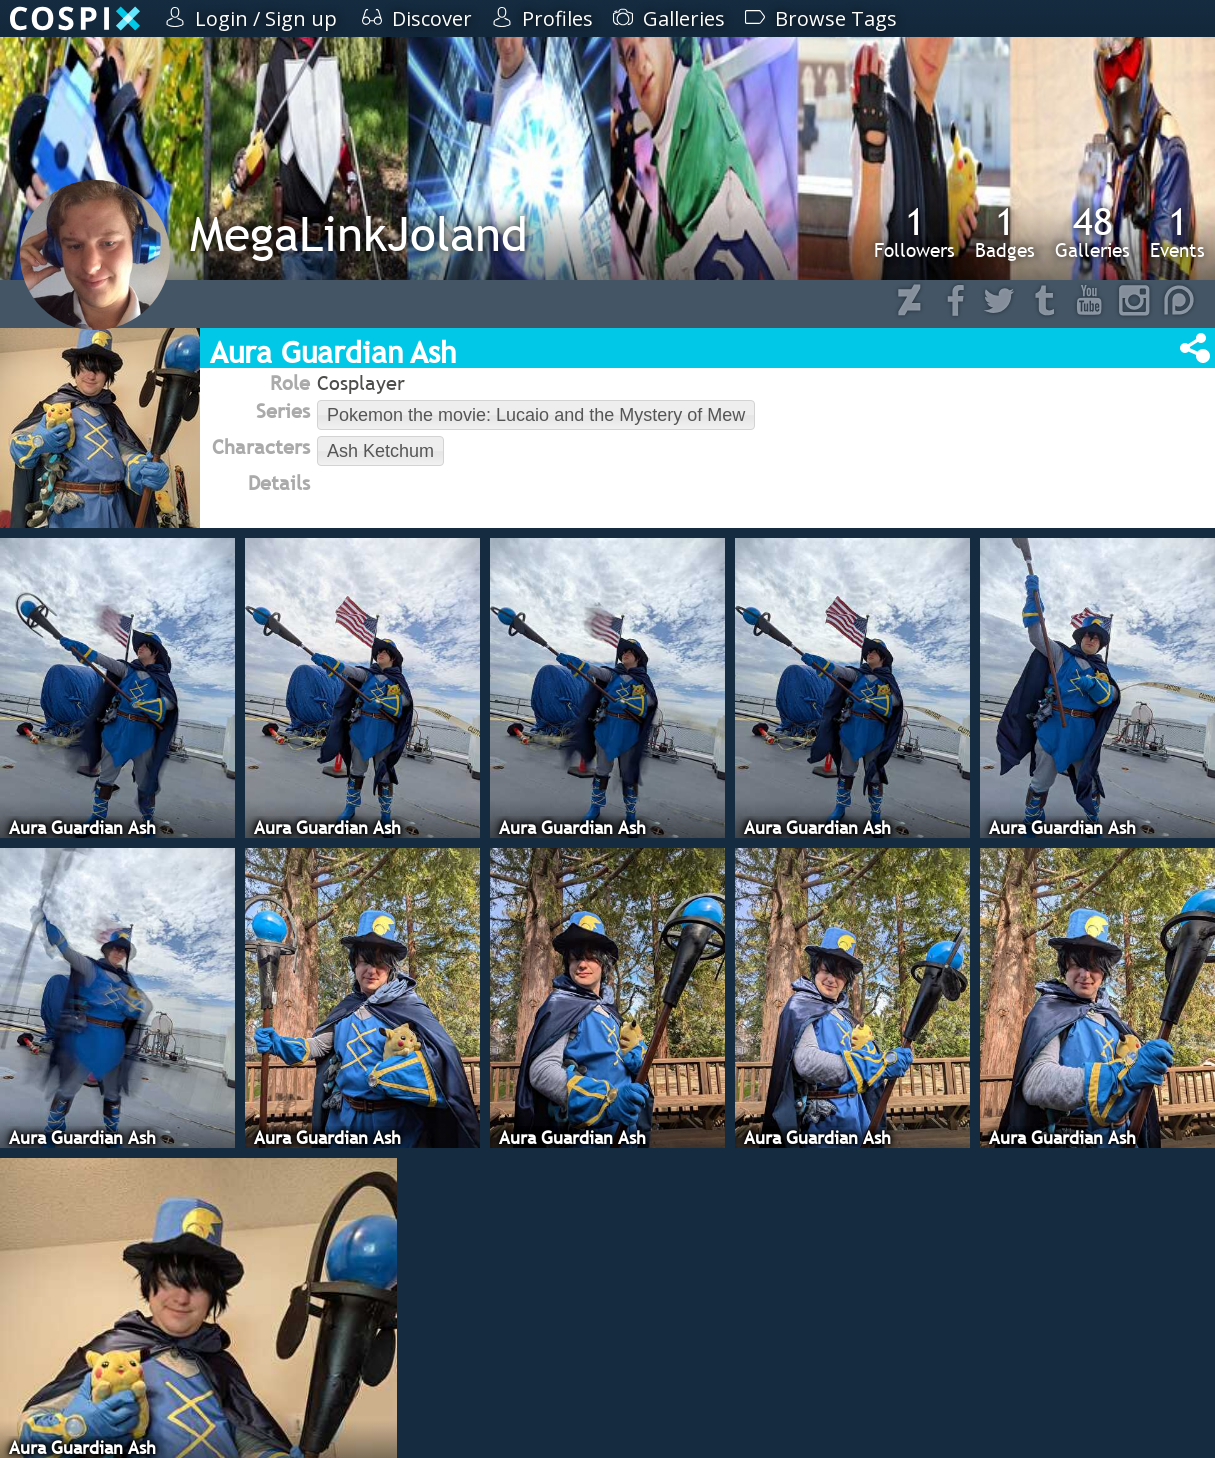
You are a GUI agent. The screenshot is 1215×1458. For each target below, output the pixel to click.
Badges (1005, 232)
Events (1177, 232)
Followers (914, 232)
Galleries (1092, 232)
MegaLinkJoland (359, 233)
